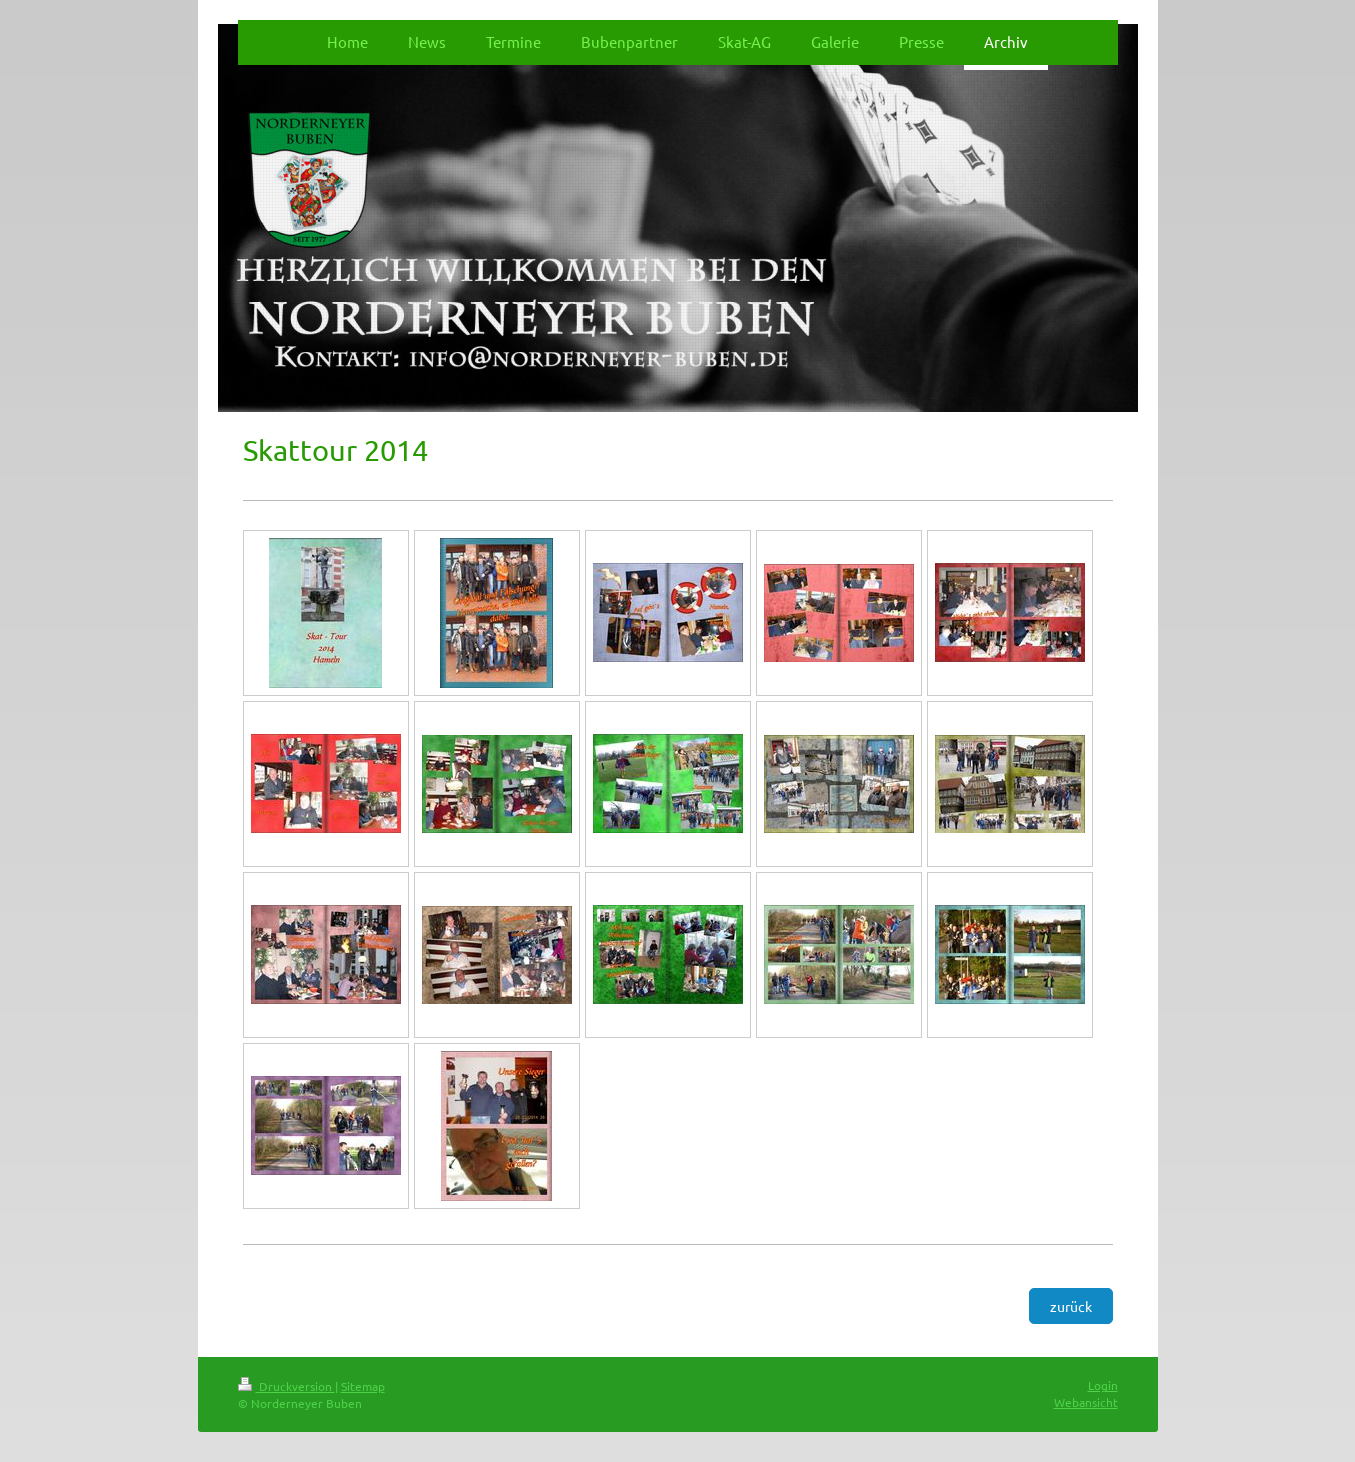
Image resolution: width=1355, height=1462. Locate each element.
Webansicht (1086, 1402)
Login (1103, 1385)
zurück (1071, 1306)
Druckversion (286, 1386)
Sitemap (363, 1386)
